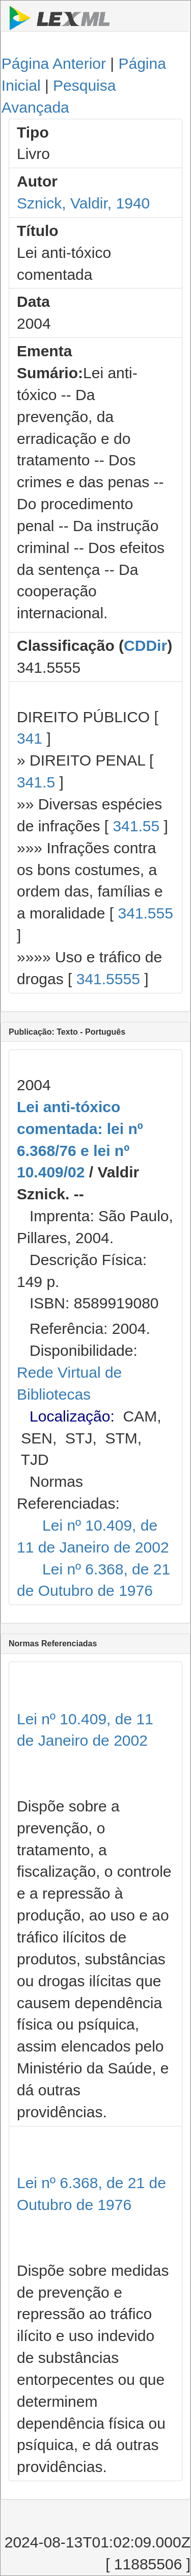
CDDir (145, 645)
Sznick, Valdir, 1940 (83, 203)
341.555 (145, 913)
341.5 (36, 782)
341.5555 (108, 978)
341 (29, 738)
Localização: (72, 1416)
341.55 (136, 826)
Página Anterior (54, 63)
